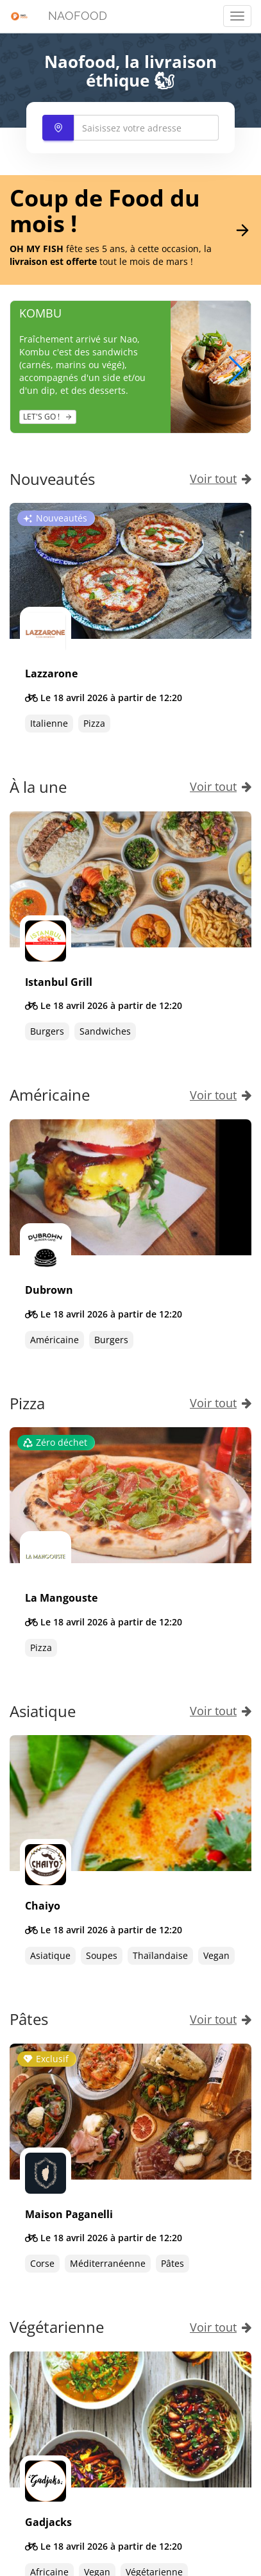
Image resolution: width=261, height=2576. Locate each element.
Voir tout (220, 478)
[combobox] (130, 127)
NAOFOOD (77, 15)
